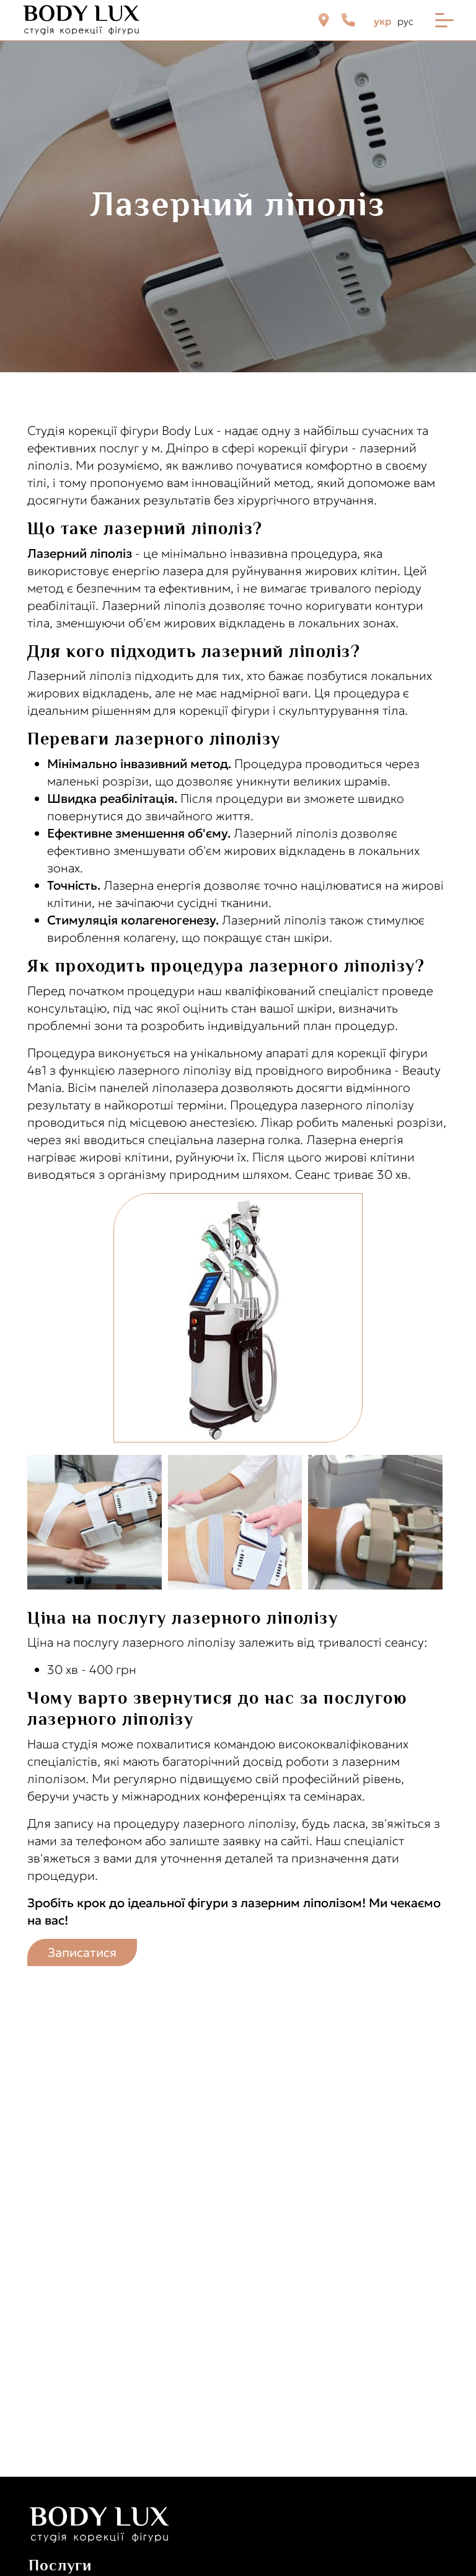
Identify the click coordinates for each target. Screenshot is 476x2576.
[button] (97, 1522)
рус (405, 21)
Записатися (82, 1952)
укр (382, 21)
